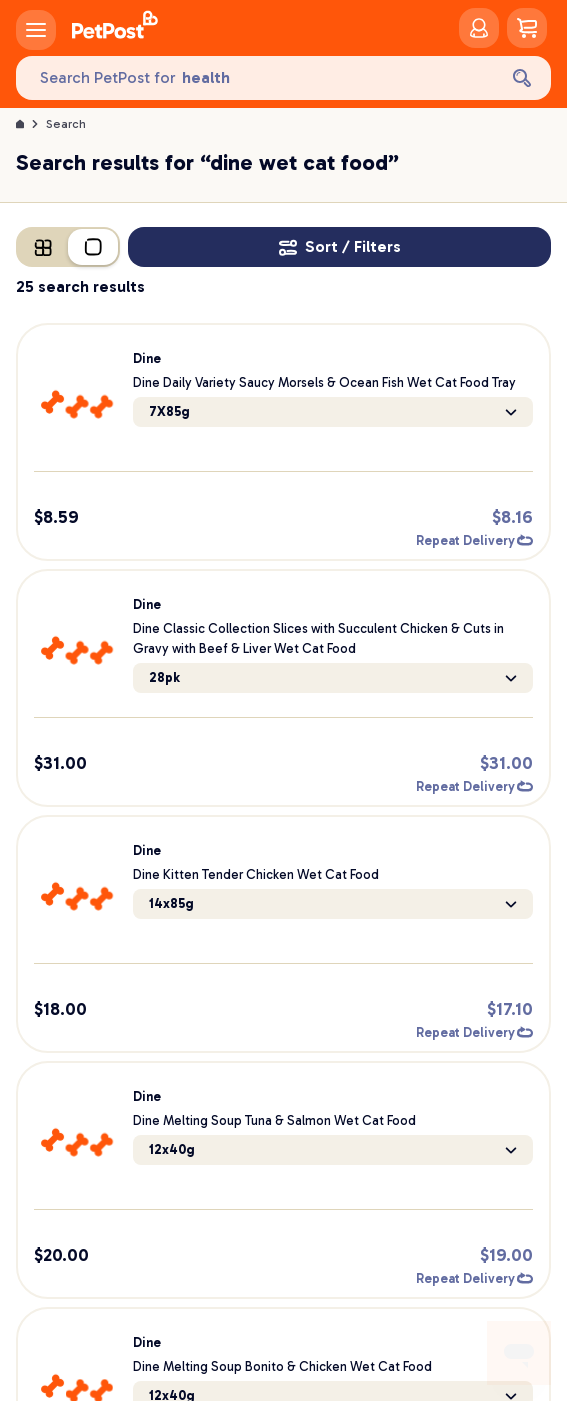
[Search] (522, 78)
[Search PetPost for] (256, 78)
